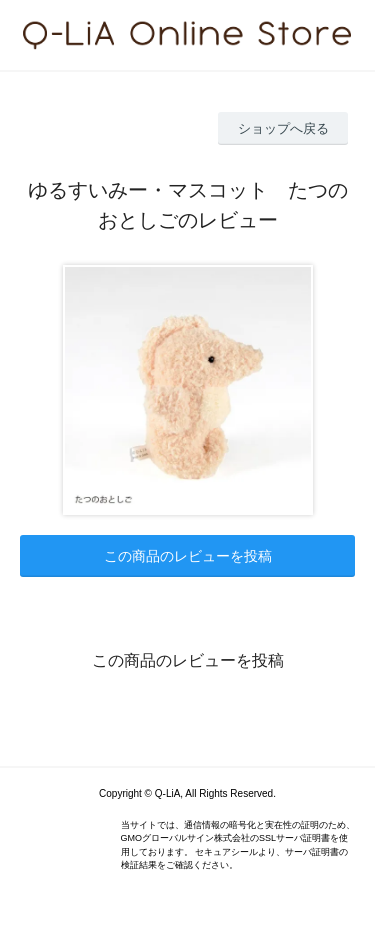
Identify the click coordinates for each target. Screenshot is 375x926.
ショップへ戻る (283, 128)
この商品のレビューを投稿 (188, 556)
